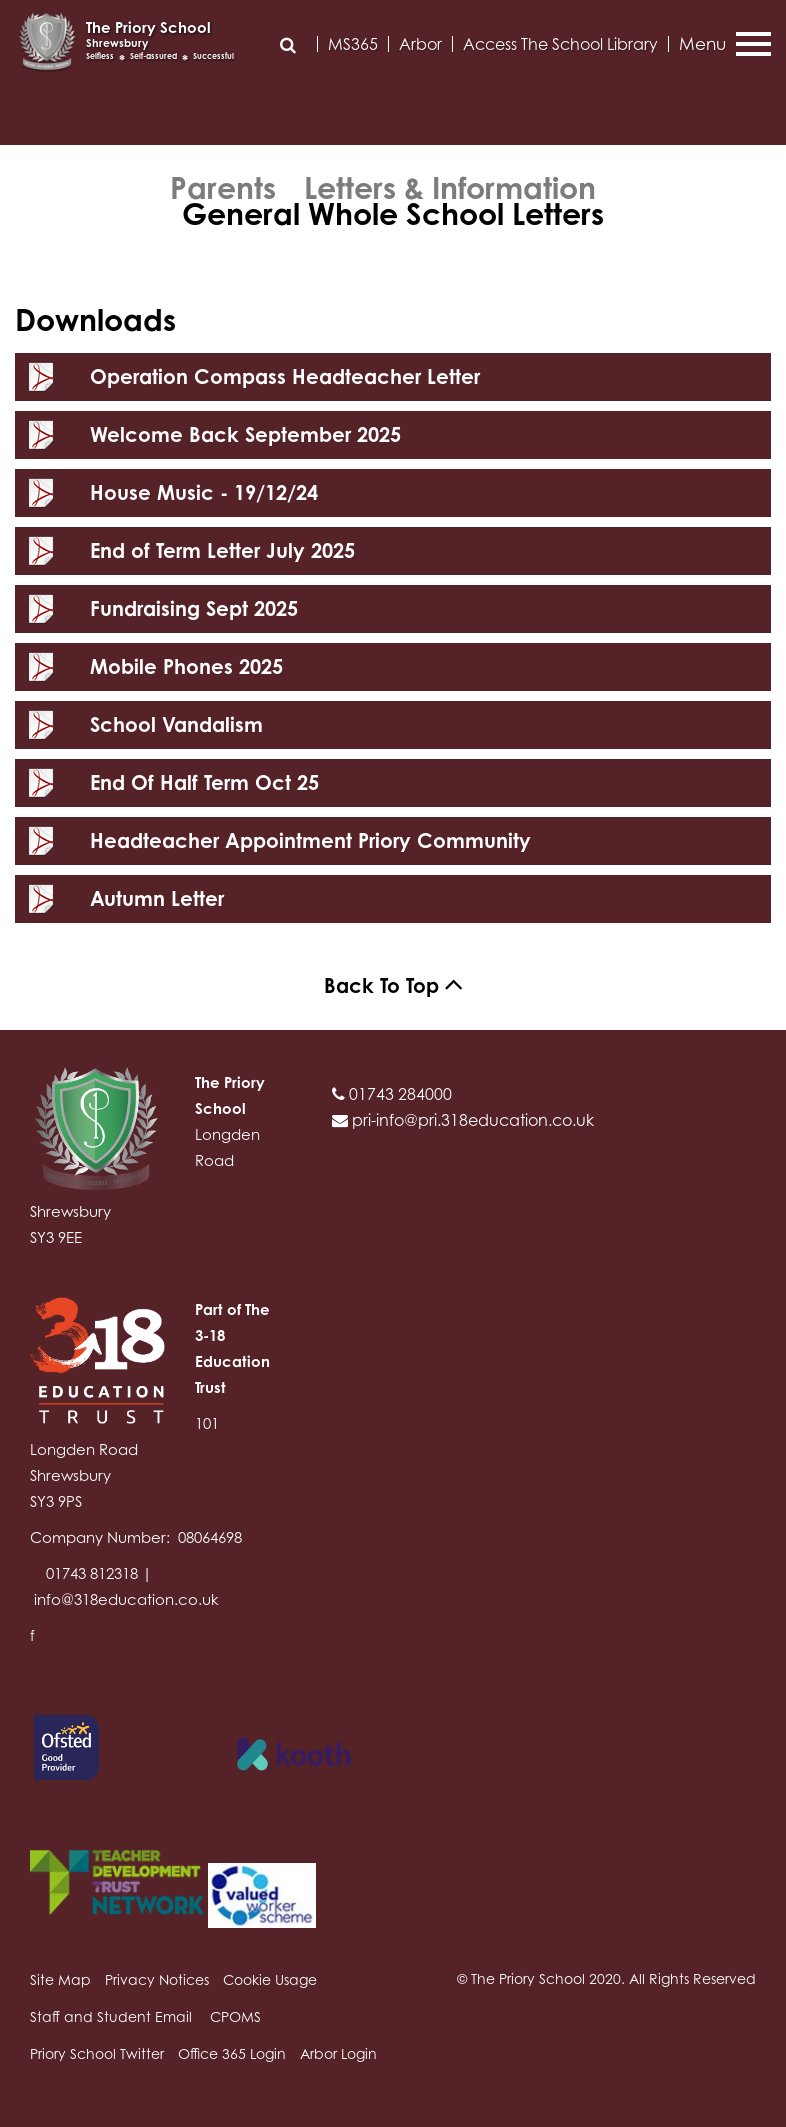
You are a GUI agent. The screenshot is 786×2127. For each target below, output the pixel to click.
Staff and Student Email (111, 2016)
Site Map (60, 1979)
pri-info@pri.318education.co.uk (463, 1120)
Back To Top (393, 985)
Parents (223, 188)
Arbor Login (338, 2053)
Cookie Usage (270, 1979)
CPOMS (235, 2016)
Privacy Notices (157, 1979)
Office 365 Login (232, 2053)
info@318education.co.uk (126, 1599)
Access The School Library (560, 44)
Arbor (420, 44)
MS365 (353, 44)
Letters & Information (450, 188)
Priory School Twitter (97, 2053)
